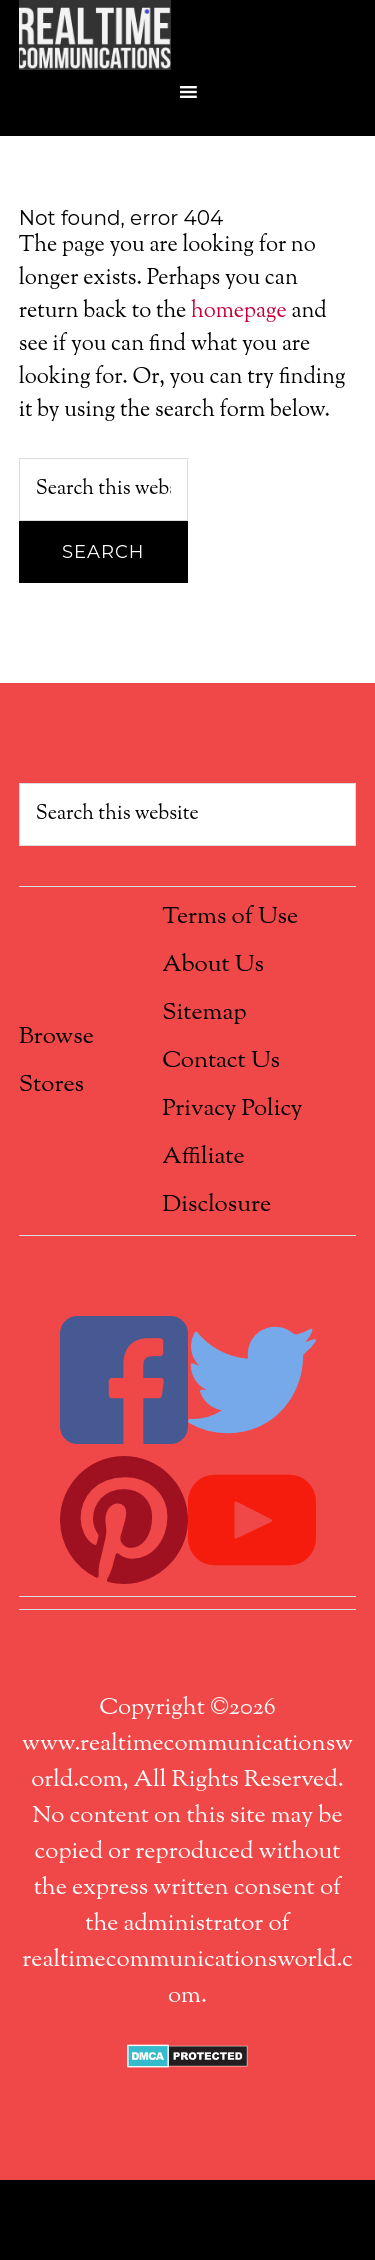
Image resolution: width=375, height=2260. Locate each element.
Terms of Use (230, 917)
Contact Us (221, 1061)
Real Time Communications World (188, 35)
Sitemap (204, 1013)
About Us (213, 965)
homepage (239, 312)
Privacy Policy (232, 1109)
